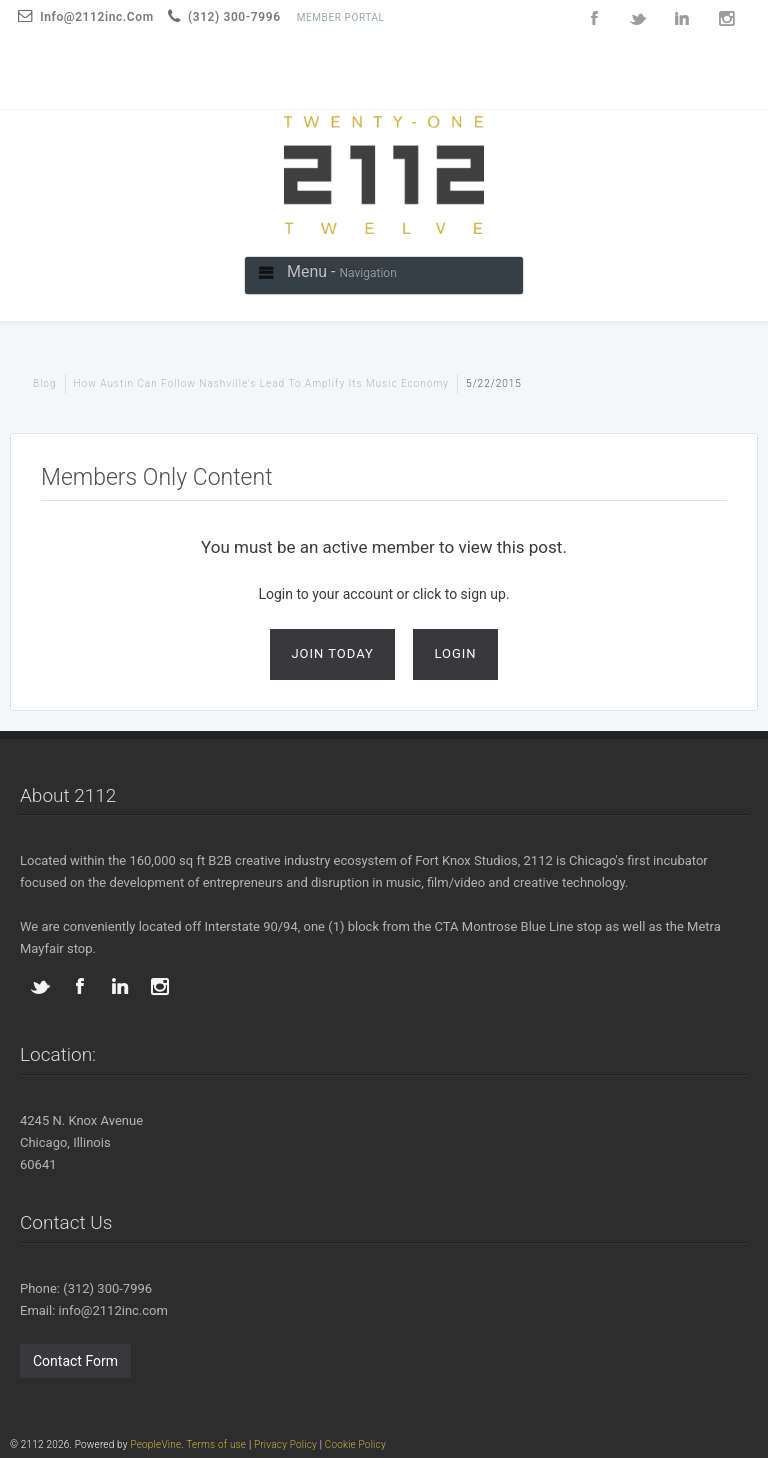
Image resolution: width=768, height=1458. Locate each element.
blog (45, 383)
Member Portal (341, 17)
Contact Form (75, 1361)
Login (455, 653)
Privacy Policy (285, 1444)
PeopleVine (155, 1444)
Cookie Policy (355, 1444)
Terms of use (216, 1444)
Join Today (332, 653)
